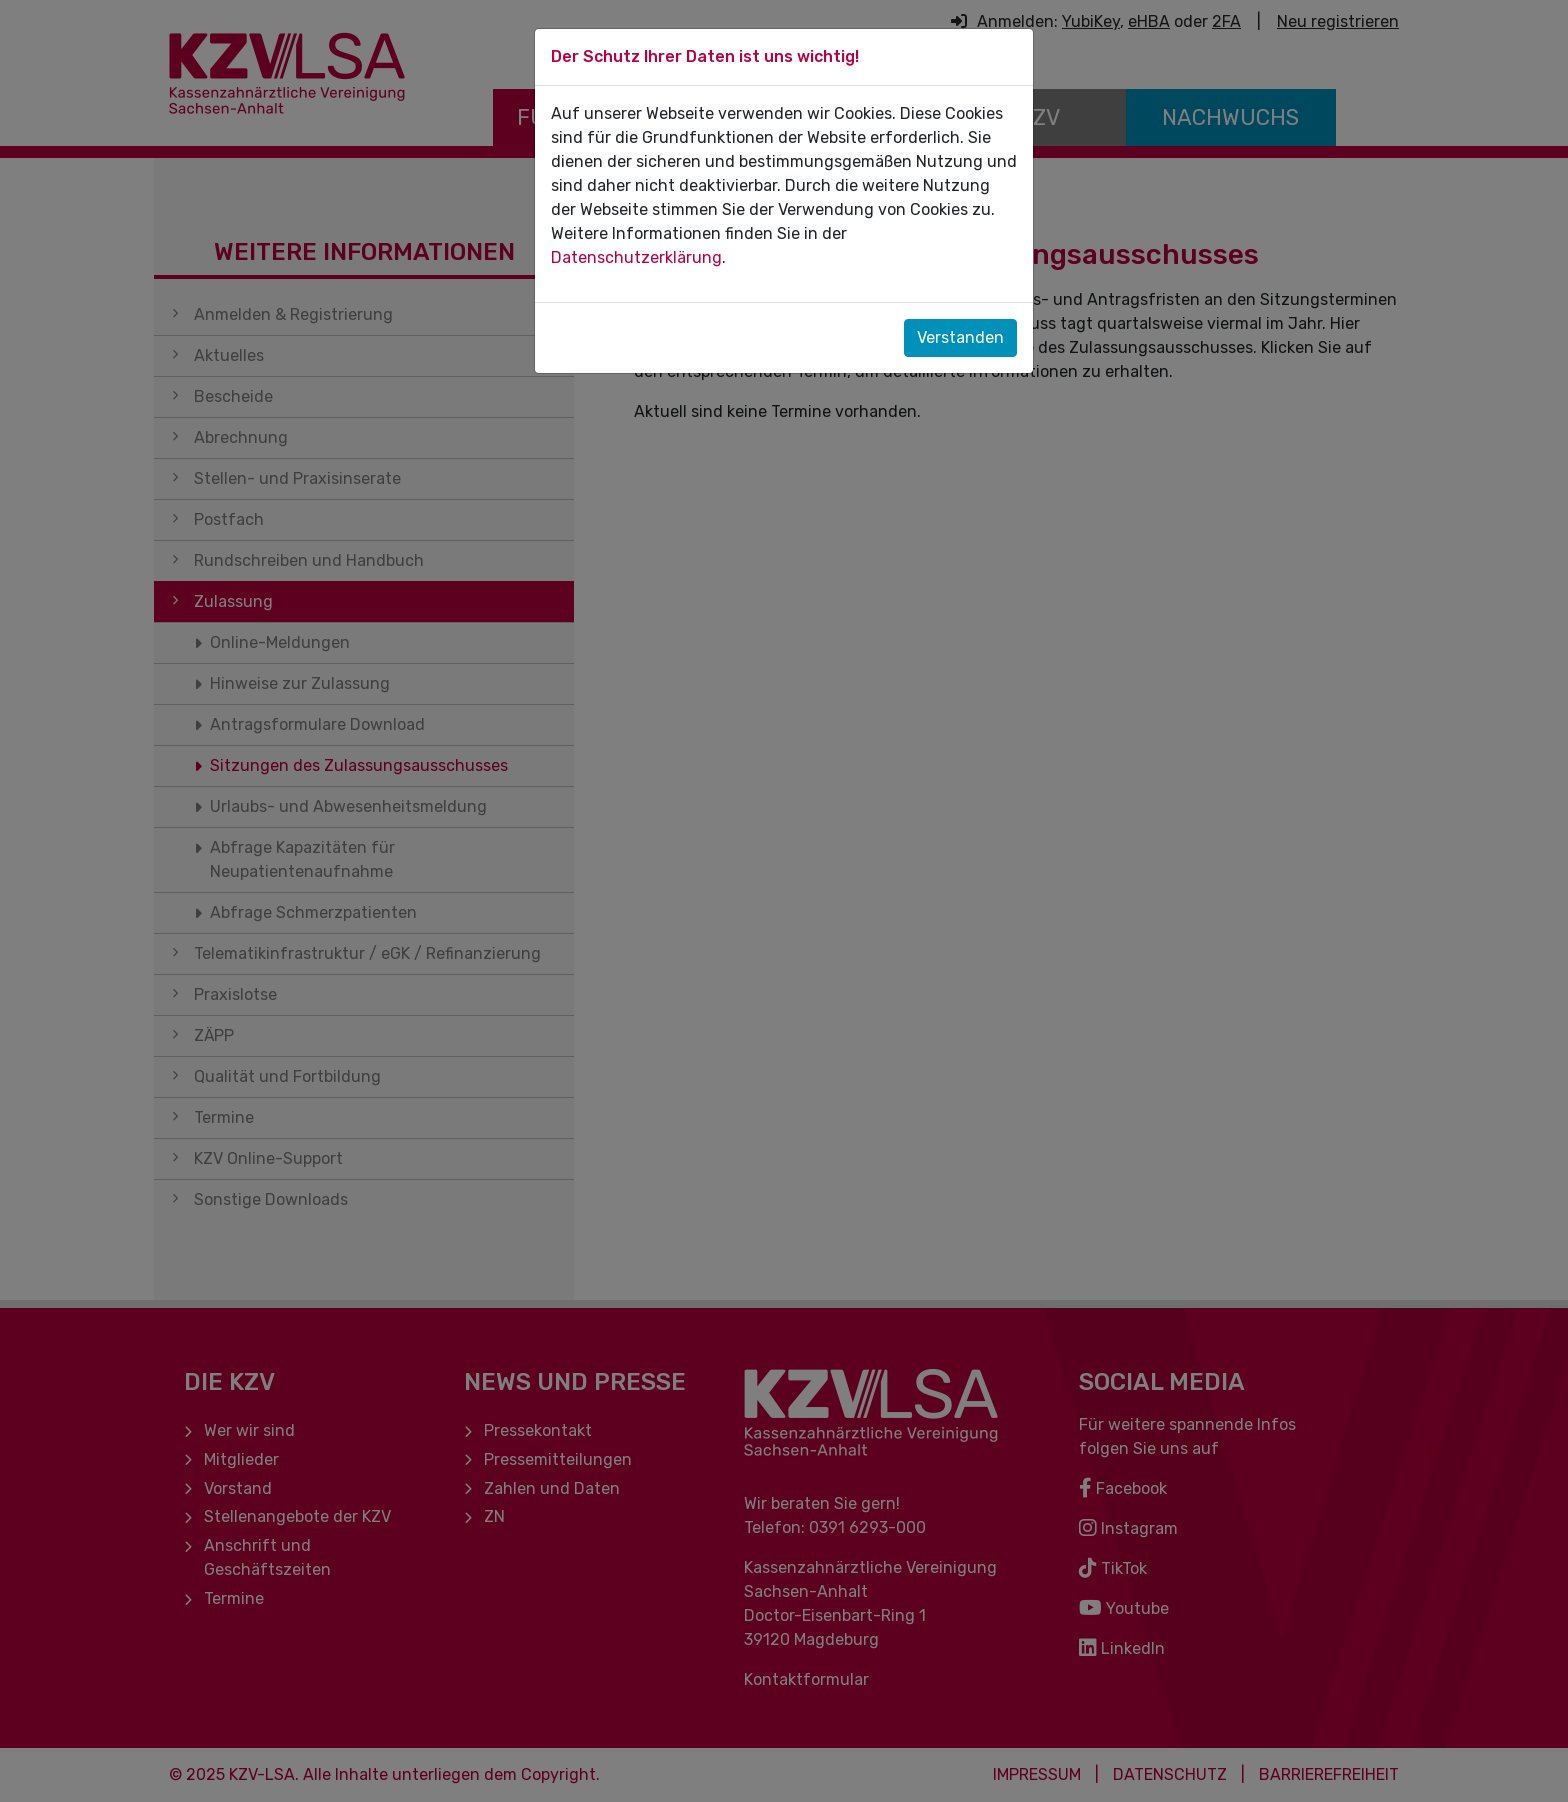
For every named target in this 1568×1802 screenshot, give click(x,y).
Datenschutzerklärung (636, 257)
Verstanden (960, 337)
